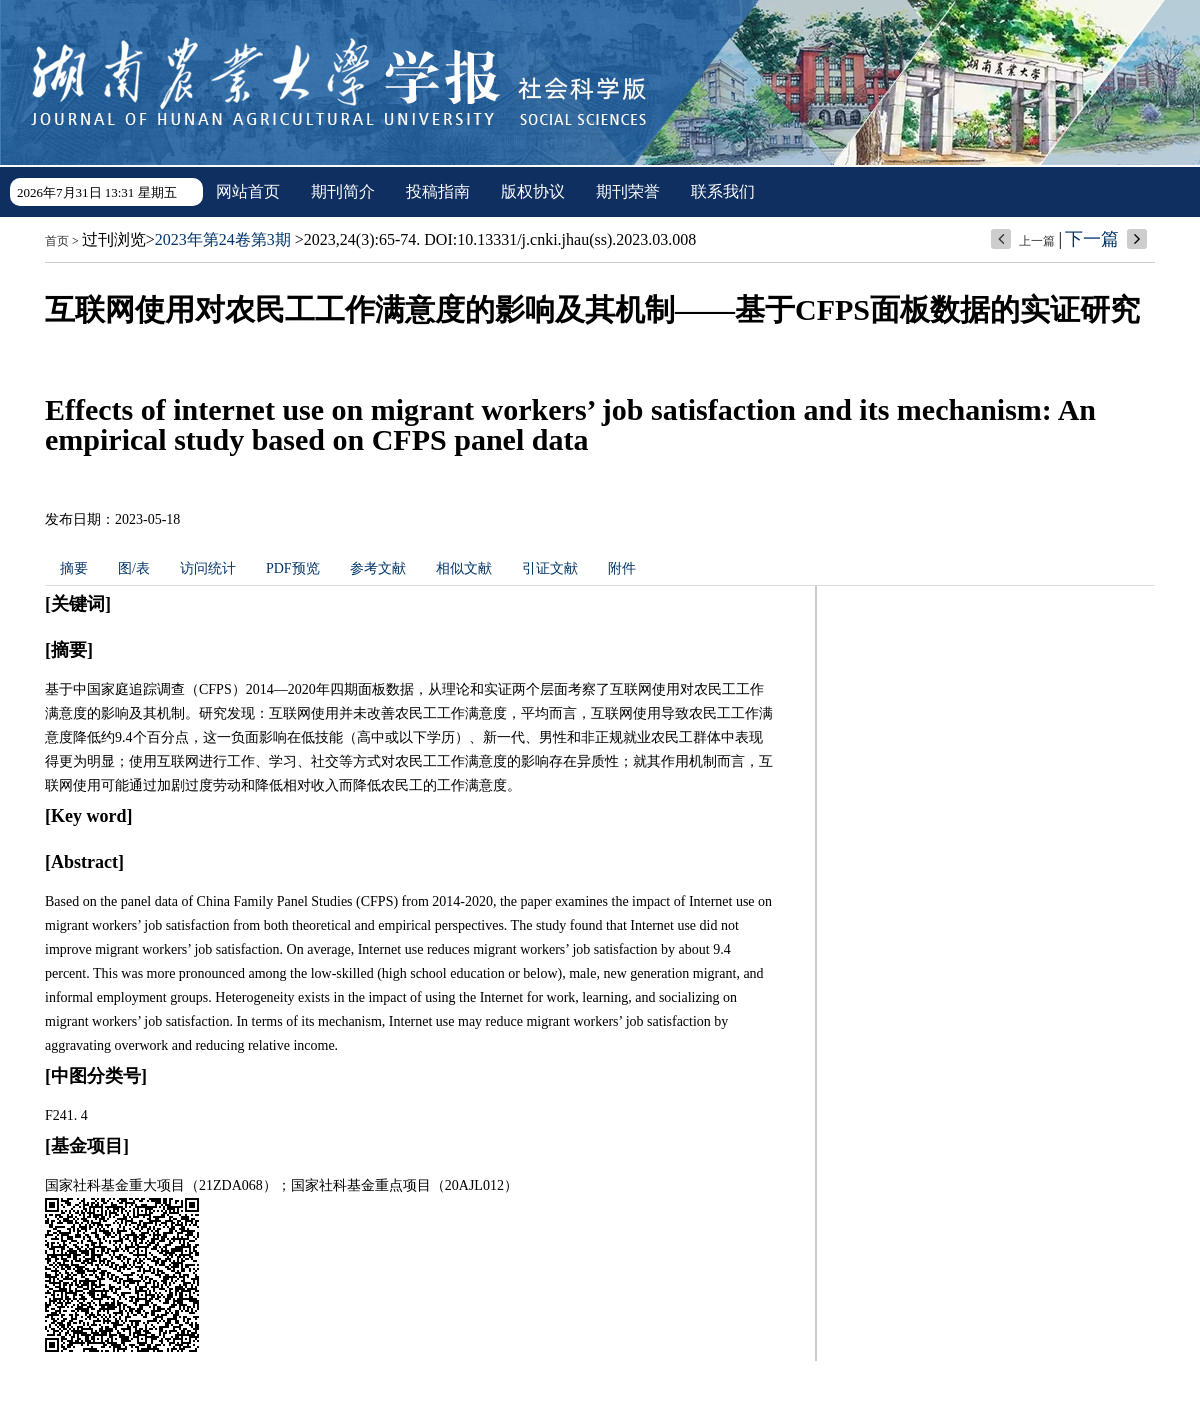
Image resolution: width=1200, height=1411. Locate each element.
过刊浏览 (114, 239)
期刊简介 (343, 191)
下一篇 (1092, 239)
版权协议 (533, 191)
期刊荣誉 (628, 191)
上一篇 (1037, 241)
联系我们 (723, 191)
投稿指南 (438, 191)
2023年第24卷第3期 (223, 239)
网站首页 (248, 191)
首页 (57, 241)
